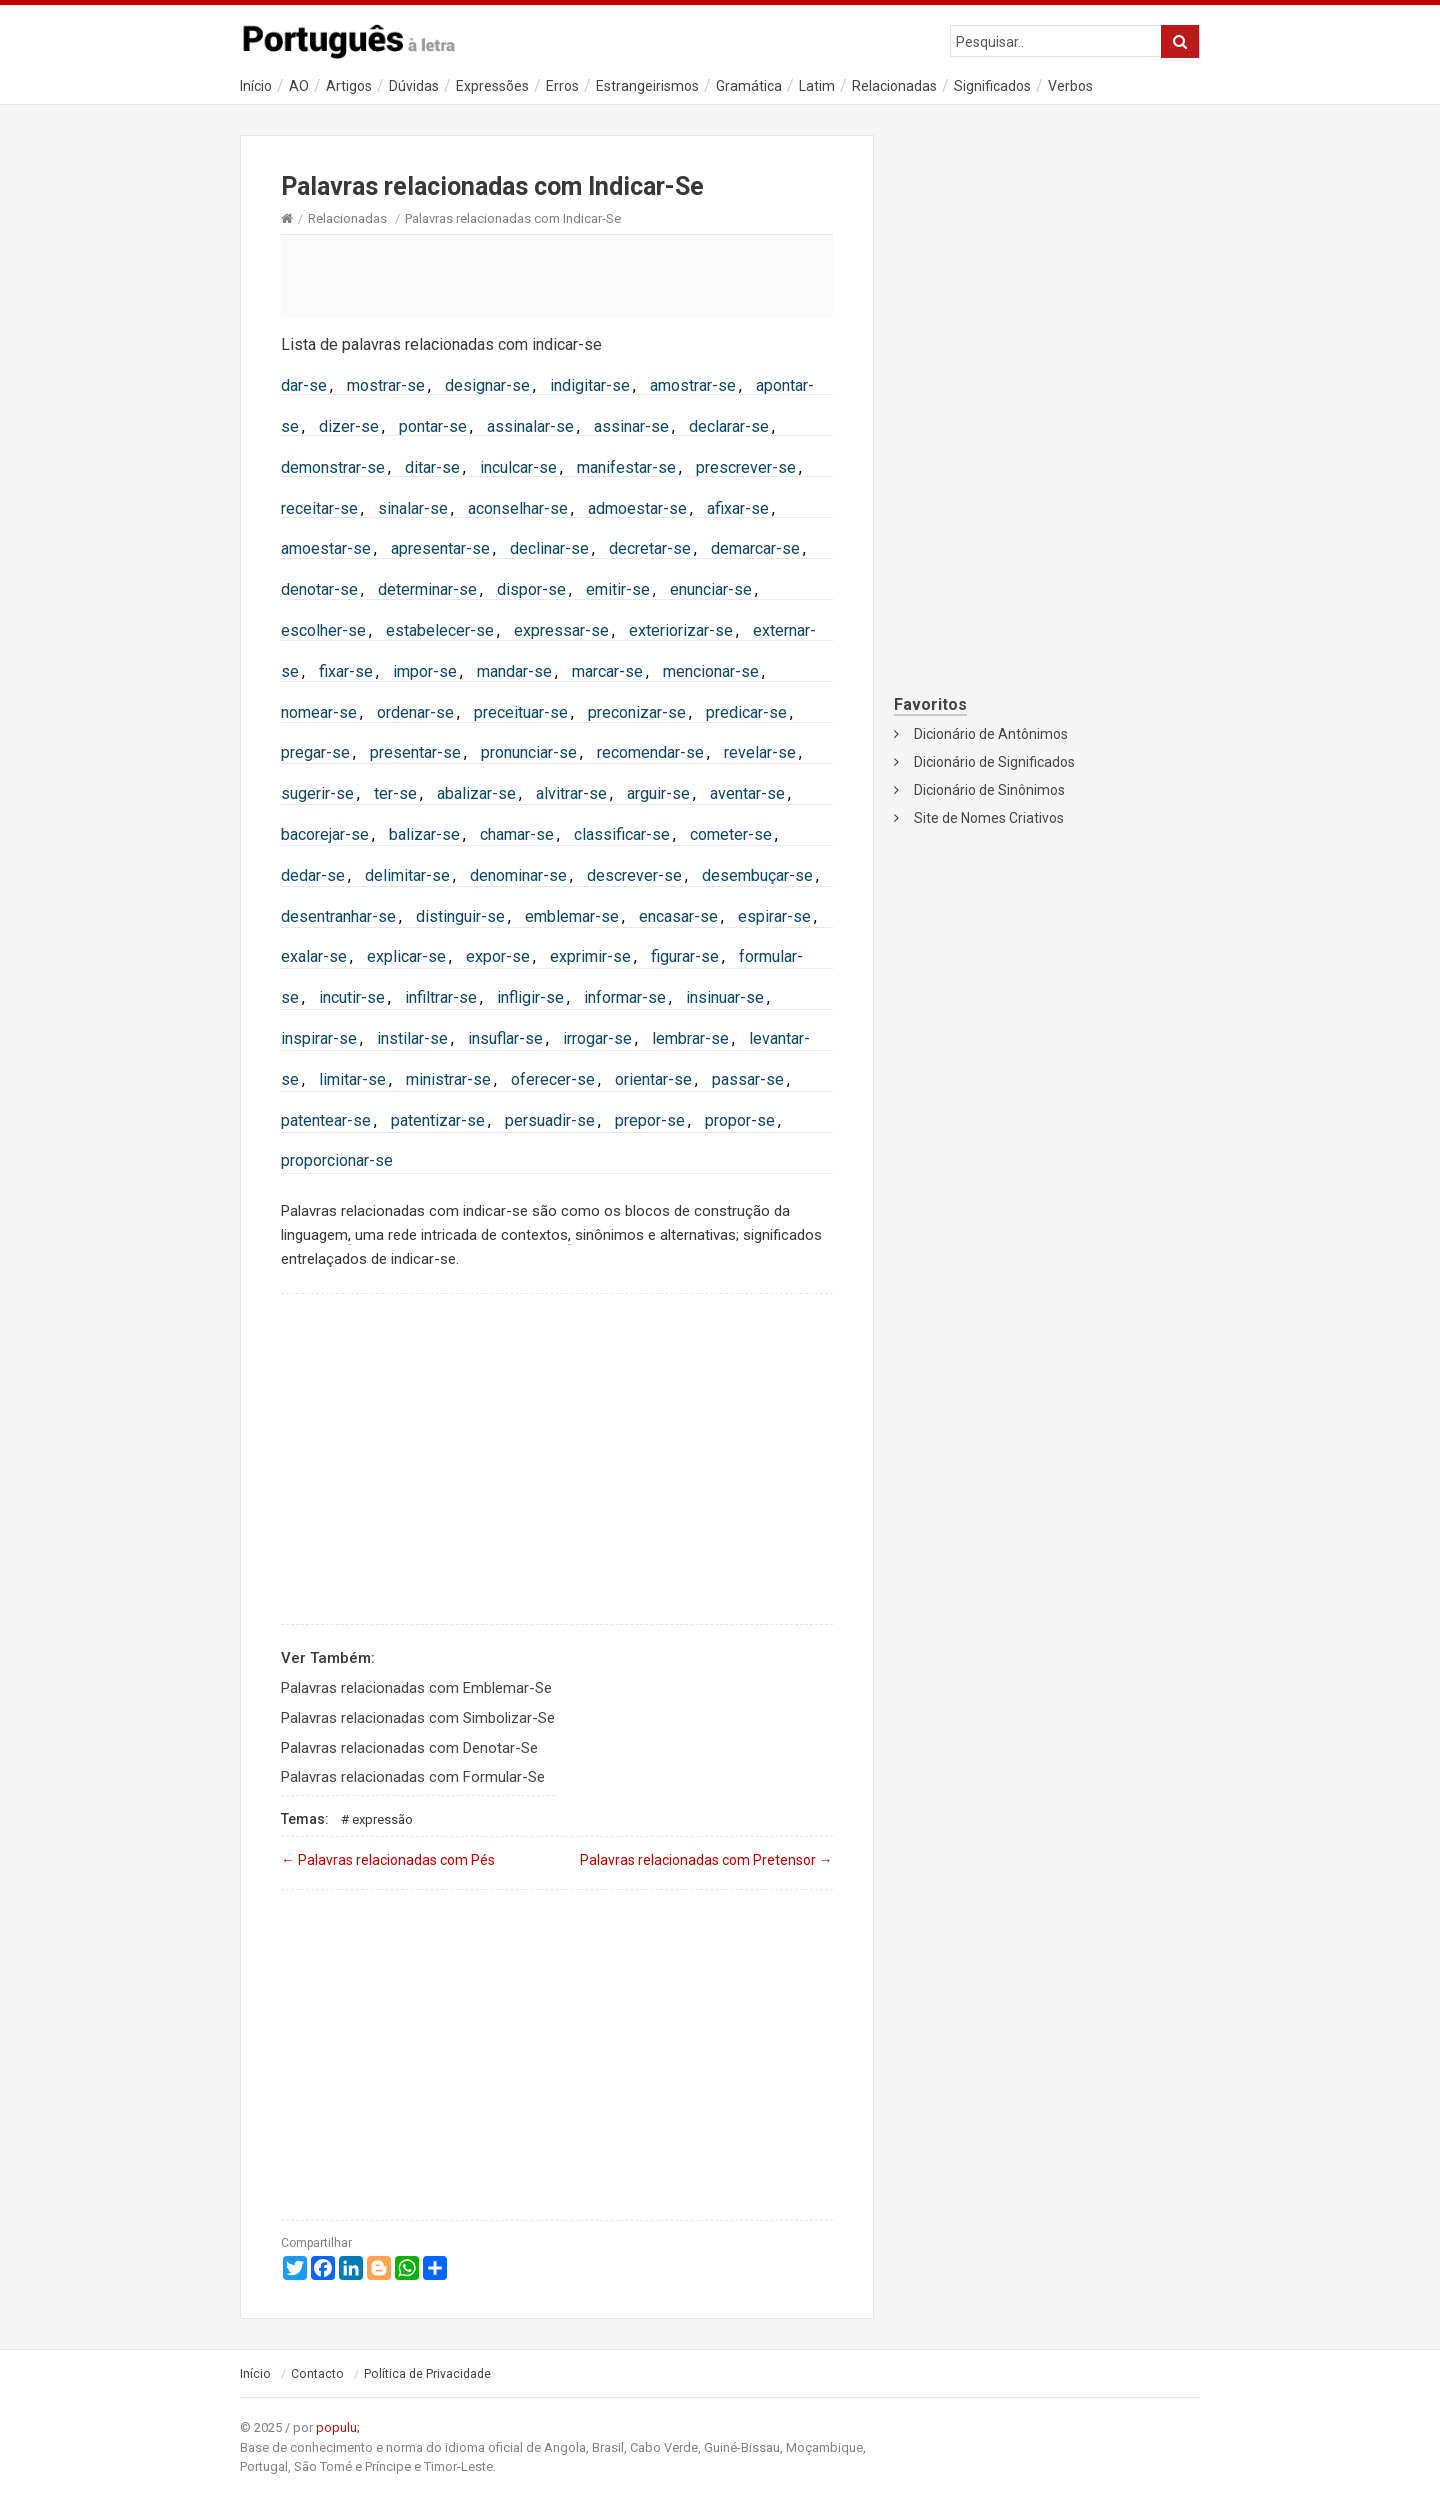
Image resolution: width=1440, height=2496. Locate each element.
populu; (338, 2427)
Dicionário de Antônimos (991, 734)
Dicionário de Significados (994, 762)
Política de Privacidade (427, 2374)
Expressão (382, 1819)
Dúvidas (414, 86)
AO (299, 86)
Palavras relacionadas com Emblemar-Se (416, 1688)
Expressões (492, 86)
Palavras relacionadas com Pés (388, 1860)
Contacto (317, 2374)
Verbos (1070, 86)
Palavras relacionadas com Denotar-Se (409, 1748)
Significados (992, 86)
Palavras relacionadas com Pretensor (706, 1860)
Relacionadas (894, 86)
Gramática (749, 86)
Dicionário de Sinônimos (989, 790)
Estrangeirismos (647, 86)
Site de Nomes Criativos (989, 818)
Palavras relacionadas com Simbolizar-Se (418, 1718)
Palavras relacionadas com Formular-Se (413, 1777)
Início (256, 86)
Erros (562, 86)
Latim (817, 86)
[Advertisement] (557, 275)
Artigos (349, 86)
